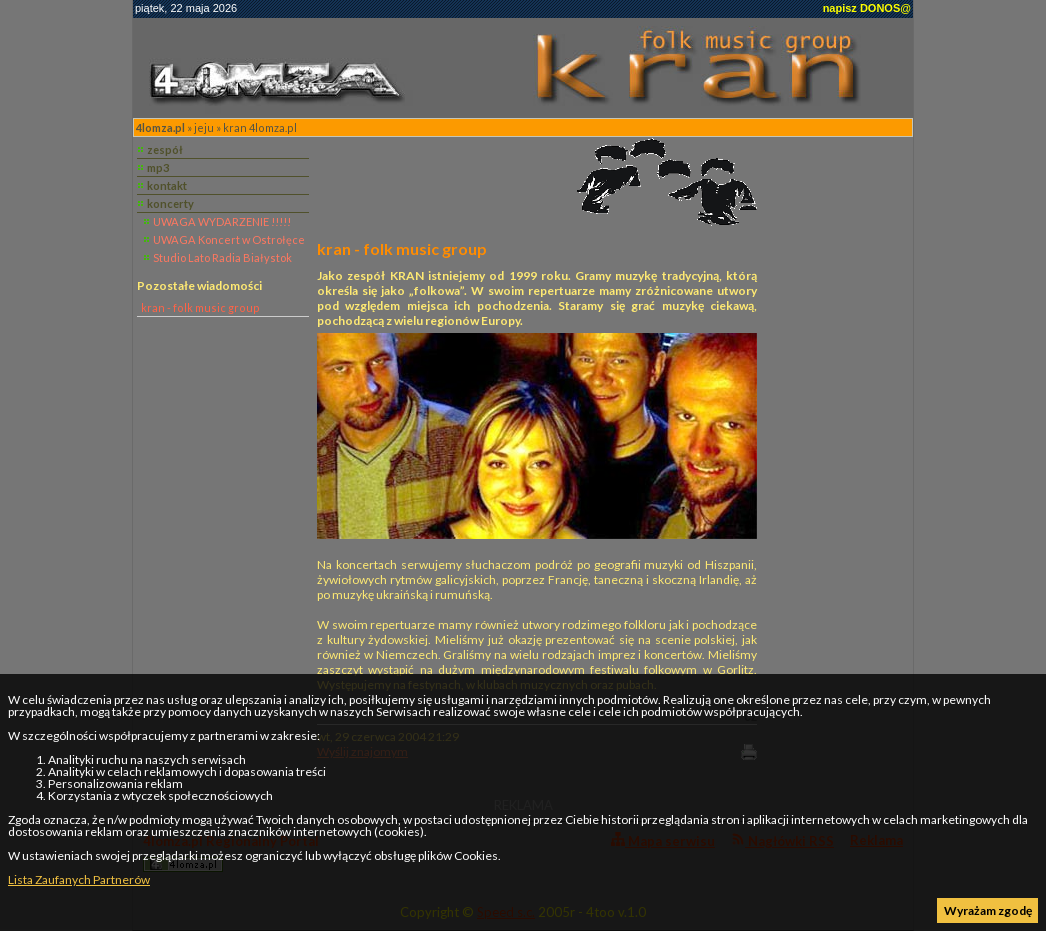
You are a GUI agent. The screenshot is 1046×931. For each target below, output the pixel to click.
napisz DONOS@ (867, 8)
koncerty (170, 203)
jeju (204, 127)
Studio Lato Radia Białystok (222, 257)
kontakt (167, 185)
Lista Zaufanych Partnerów (79, 879)
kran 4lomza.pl (260, 127)
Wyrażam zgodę (988, 910)
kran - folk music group (200, 307)
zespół (165, 149)
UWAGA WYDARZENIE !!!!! (222, 221)
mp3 (158, 167)
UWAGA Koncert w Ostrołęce (229, 239)
